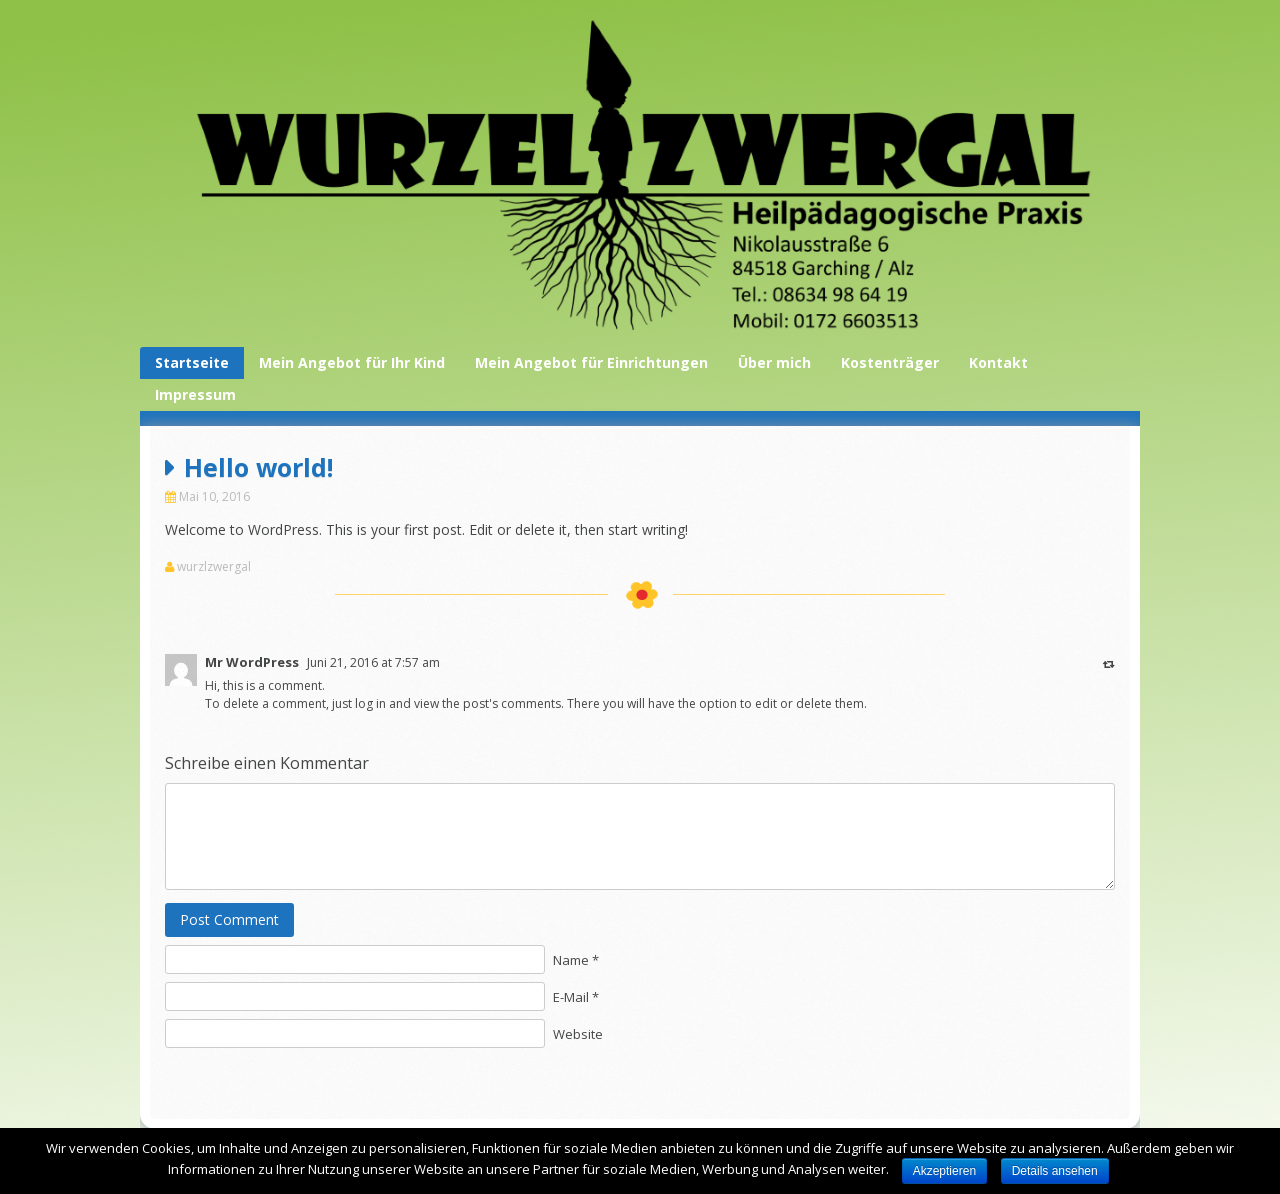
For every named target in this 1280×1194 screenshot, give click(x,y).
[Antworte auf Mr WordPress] (1109, 663)
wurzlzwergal (214, 567)
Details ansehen (1055, 1171)
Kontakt (998, 362)
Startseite (192, 362)
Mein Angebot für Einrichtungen (591, 362)
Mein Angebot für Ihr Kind (352, 362)
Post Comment (229, 919)
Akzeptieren (944, 1171)
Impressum (195, 394)
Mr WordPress (252, 662)
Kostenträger (890, 362)
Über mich (774, 362)
